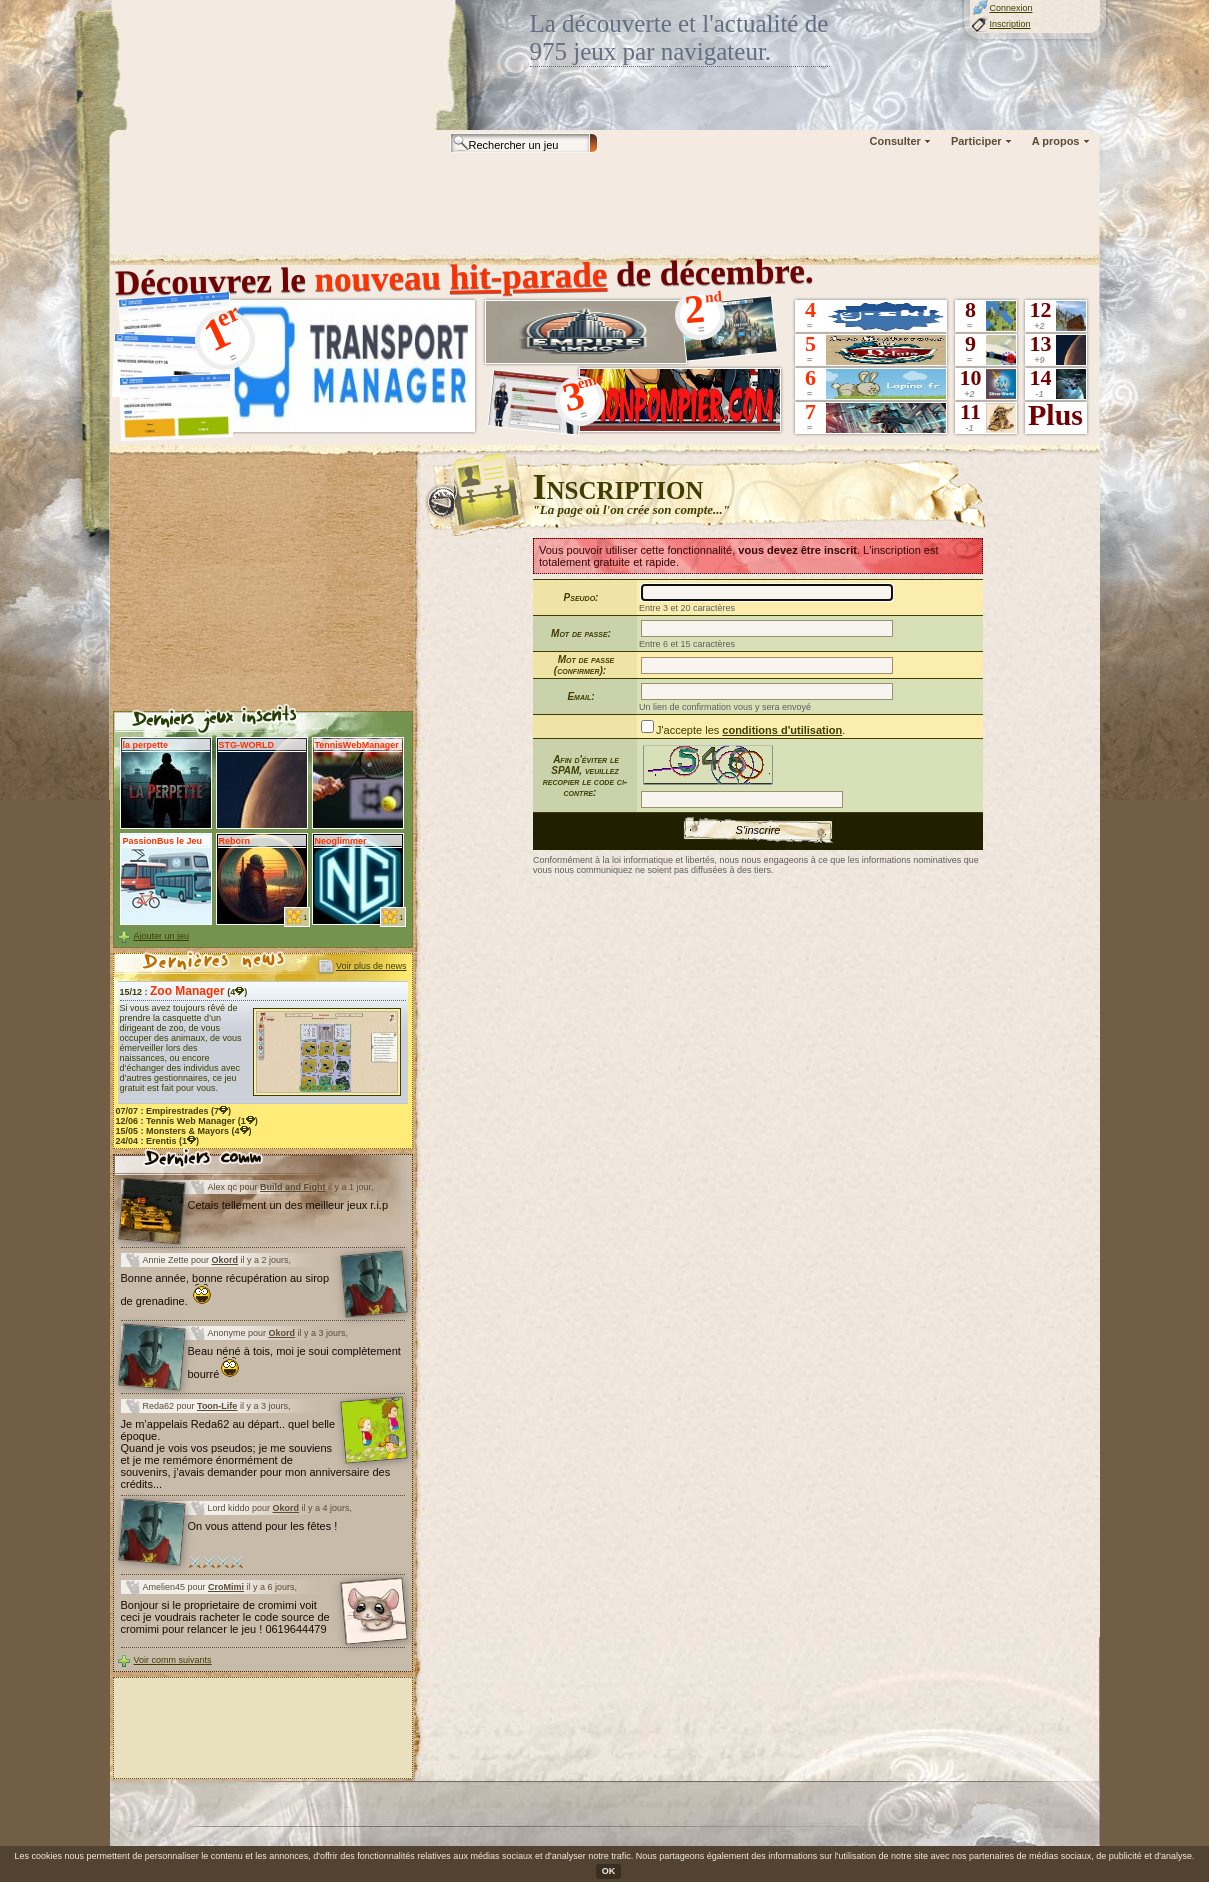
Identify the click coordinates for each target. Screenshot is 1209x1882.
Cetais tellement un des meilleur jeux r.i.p (288, 1205)
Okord (225, 1260)
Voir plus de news (371, 966)
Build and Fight (293, 1187)
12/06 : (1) (187, 1121)
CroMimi (226, 1587)
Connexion (1011, 8)
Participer (976, 141)
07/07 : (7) (174, 1111)
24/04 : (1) (158, 1141)
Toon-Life (217, 1406)
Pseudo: (581, 597)
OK (609, 1871)
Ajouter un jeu (162, 936)
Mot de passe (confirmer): (584, 665)
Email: (580, 696)
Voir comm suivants (173, 1660)
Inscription (1010, 24)
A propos (1056, 141)
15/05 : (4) (184, 1131)
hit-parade (528, 276)
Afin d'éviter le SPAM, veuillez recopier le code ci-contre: (585, 776)
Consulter (895, 141)
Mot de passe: (581, 633)
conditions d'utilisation (782, 730)
